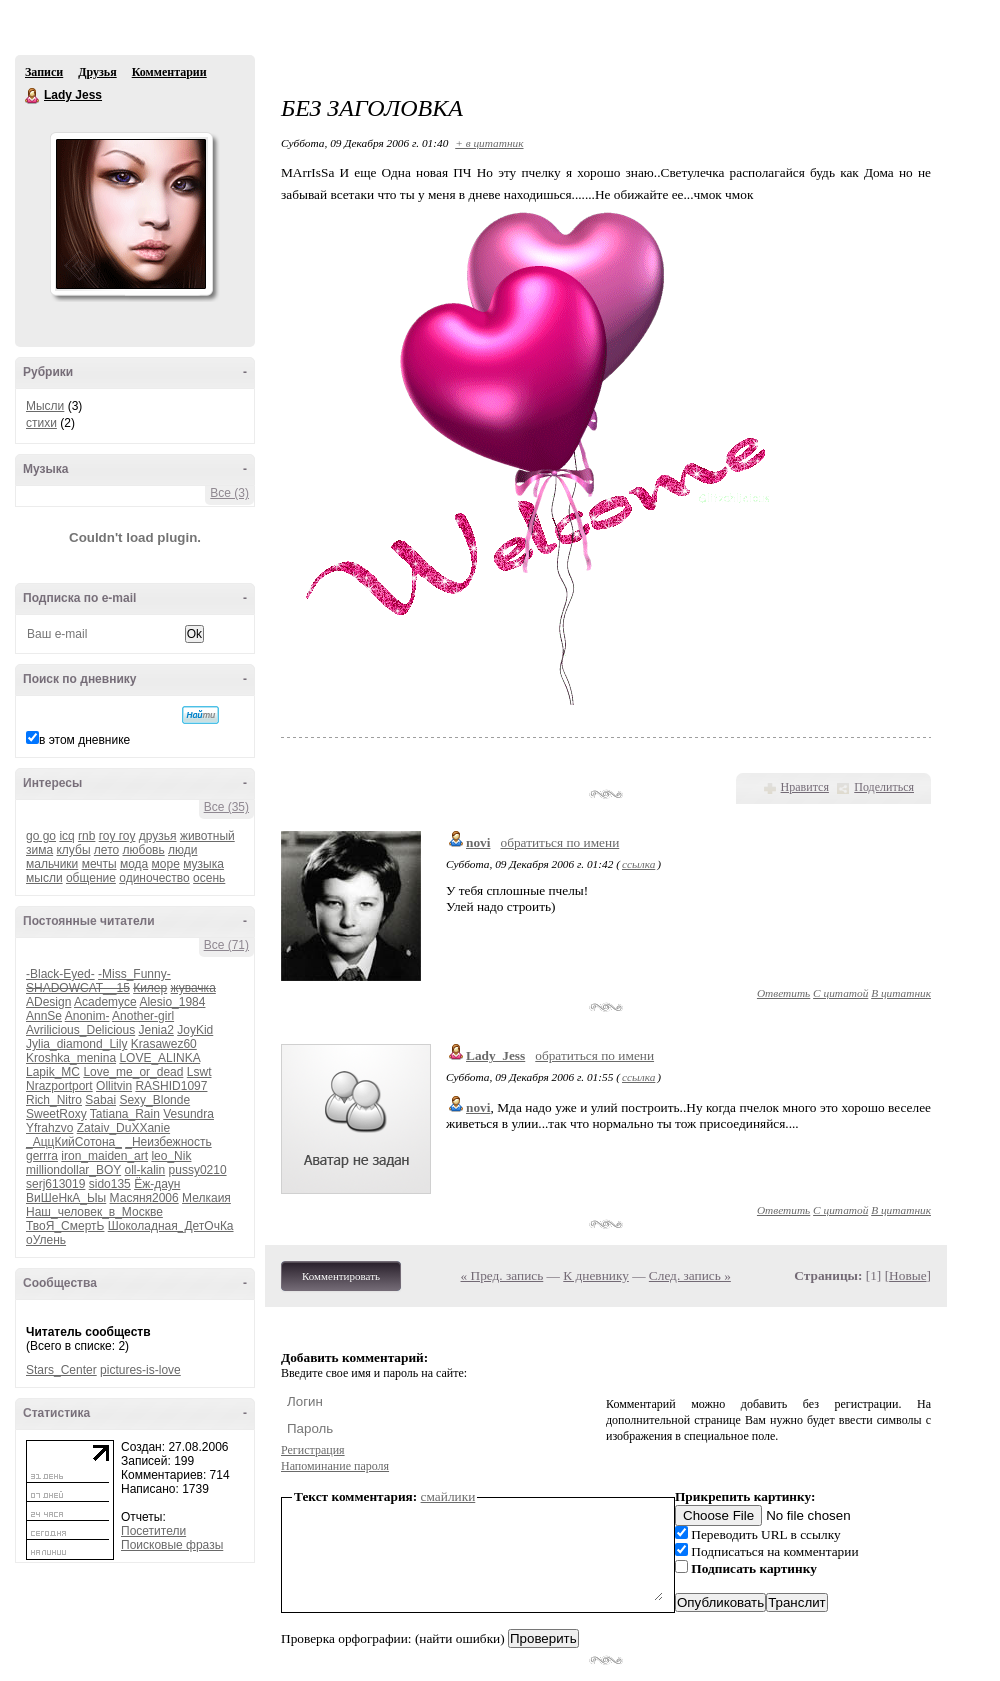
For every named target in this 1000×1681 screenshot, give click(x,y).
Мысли (45, 406)
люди (182, 850)
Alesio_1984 (172, 1002)
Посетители (153, 1531)
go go (41, 836)
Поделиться (884, 787)
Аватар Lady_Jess (131, 214)
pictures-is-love (140, 1370)
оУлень (46, 1240)
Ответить (783, 993)
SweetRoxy (56, 1114)
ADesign (48, 1002)
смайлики (448, 1496)
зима (39, 850)
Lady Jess (33, 96)
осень (209, 878)
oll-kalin (145, 1170)
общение (91, 878)
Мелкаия (206, 1198)
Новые (907, 1275)
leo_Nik (171, 1156)
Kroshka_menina (71, 1058)
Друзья (97, 72)
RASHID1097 (171, 1086)
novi (478, 842)
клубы (73, 850)
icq (66, 836)
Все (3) (229, 493)
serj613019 (55, 1184)
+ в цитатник (489, 143)
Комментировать (341, 1276)
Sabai (100, 1100)
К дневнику (596, 1275)
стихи (41, 423)
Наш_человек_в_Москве (94, 1212)
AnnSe (44, 1016)
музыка (203, 864)
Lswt (199, 1072)
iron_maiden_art (104, 1156)
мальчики (52, 864)
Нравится (805, 787)
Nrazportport (59, 1086)
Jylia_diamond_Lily (76, 1044)
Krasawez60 (164, 1044)
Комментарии (169, 72)
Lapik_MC (53, 1072)
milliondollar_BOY (73, 1170)
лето (106, 850)
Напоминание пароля (335, 1466)
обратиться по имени (559, 842)
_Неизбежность (168, 1142)
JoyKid (195, 1030)
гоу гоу (117, 836)
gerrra (42, 1156)
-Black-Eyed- (60, 974)
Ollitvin (114, 1086)
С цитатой (840, 993)
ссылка (638, 864)
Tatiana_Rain (125, 1114)
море (166, 864)
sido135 (110, 1184)
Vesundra (188, 1114)
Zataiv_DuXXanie (123, 1128)
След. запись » (690, 1275)
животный (207, 836)
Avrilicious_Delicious (80, 1030)
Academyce (105, 1002)
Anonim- (87, 1016)
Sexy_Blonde (154, 1100)
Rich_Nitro (54, 1100)
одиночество (154, 878)
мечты (99, 864)
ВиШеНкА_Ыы (66, 1198)
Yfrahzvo (49, 1128)
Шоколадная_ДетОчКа (171, 1226)
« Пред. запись (502, 1275)
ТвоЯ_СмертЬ (65, 1226)
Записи (44, 72)
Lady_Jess (495, 1055)
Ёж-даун (157, 1184)
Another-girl (143, 1016)
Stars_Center (61, 1370)
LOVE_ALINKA (159, 1058)
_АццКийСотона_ (74, 1142)
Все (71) (226, 945)
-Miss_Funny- (134, 974)
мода (134, 864)
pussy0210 (198, 1170)
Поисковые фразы (172, 1545)
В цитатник (901, 993)
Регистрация (313, 1450)
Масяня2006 (144, 1198)
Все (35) (226, 807)
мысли (44, 878)
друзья (158, 836)
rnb (86, 836)
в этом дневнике (84, 740)
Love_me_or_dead (133, 1072)
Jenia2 (156, 1030)
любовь (144, 850)
